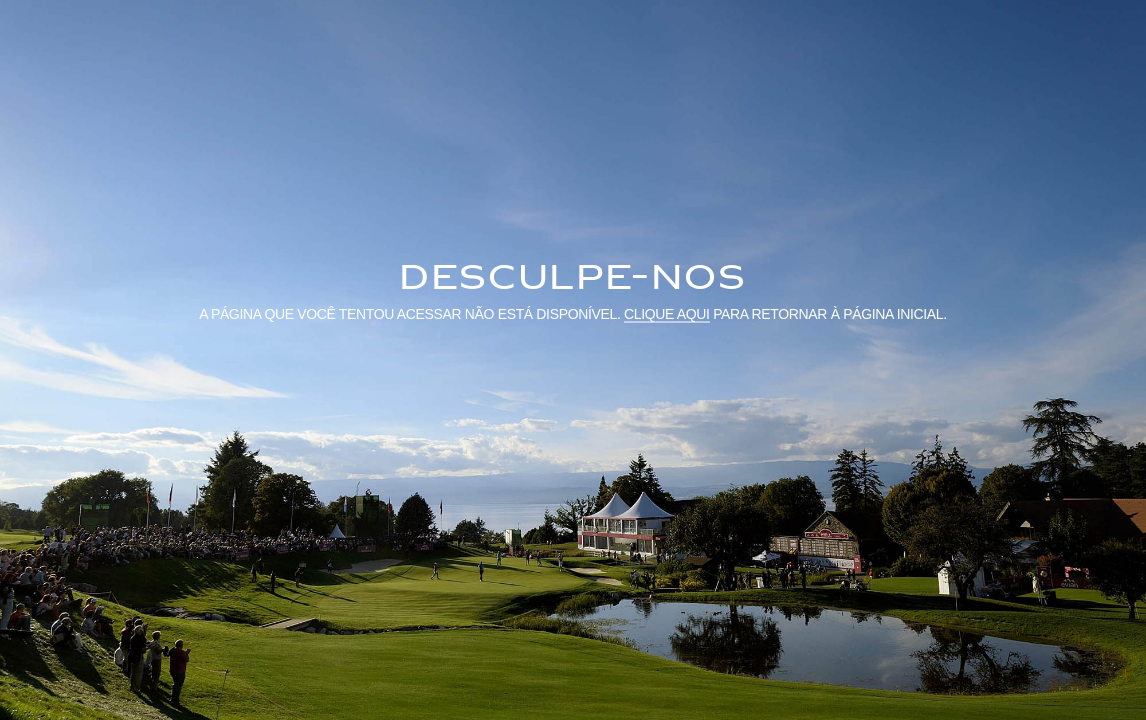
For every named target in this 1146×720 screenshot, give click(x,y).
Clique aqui (667, 313)
